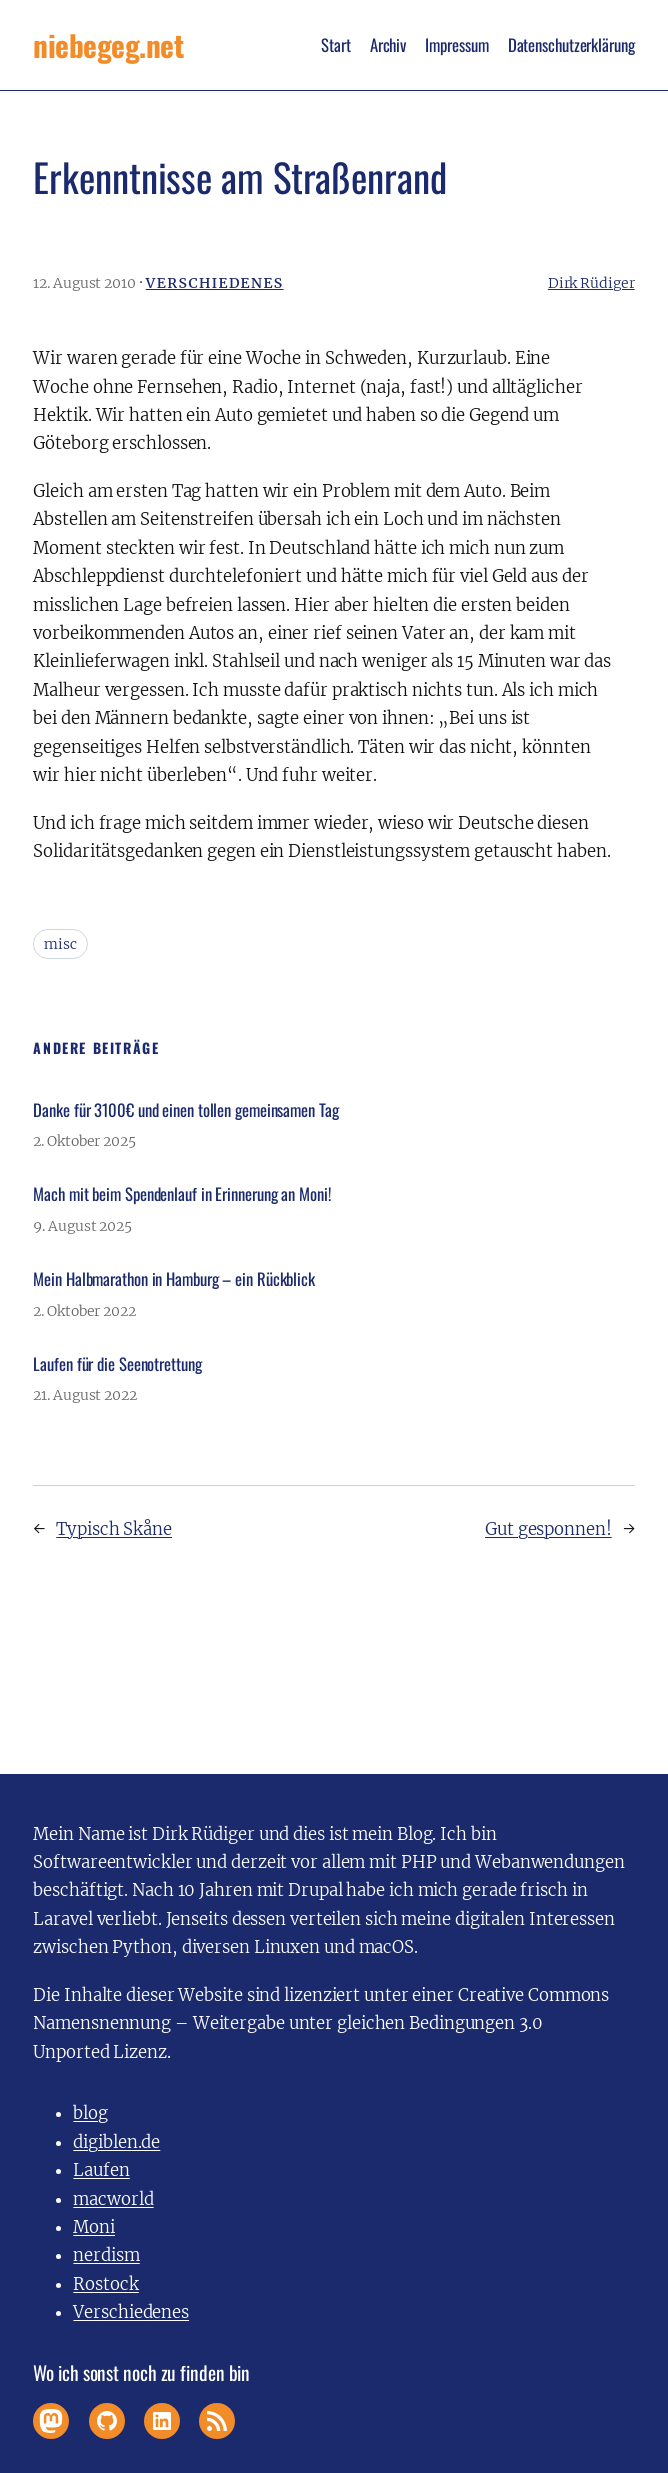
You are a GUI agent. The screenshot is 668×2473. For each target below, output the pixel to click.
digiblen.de (116, 2142)
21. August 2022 (85, 1395)
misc (60, 944)
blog (90, 2113)
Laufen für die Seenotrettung (117, 1364)
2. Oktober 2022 (84, 1311)
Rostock (105, 2284)
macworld (113, 2199)
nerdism (106, 2255)
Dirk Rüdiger (591, 283)
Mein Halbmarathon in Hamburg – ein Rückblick (174, 1279)
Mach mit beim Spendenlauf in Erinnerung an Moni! (181, 1194)
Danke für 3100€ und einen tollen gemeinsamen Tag (185, 1110)
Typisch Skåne (114, 1529)
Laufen (101, 2170)
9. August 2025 (82, 1226)
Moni (94, 2227)
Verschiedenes (215, 283)
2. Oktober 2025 (84, 1141)
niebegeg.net (108, 44)
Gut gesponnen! (548, 1529)
